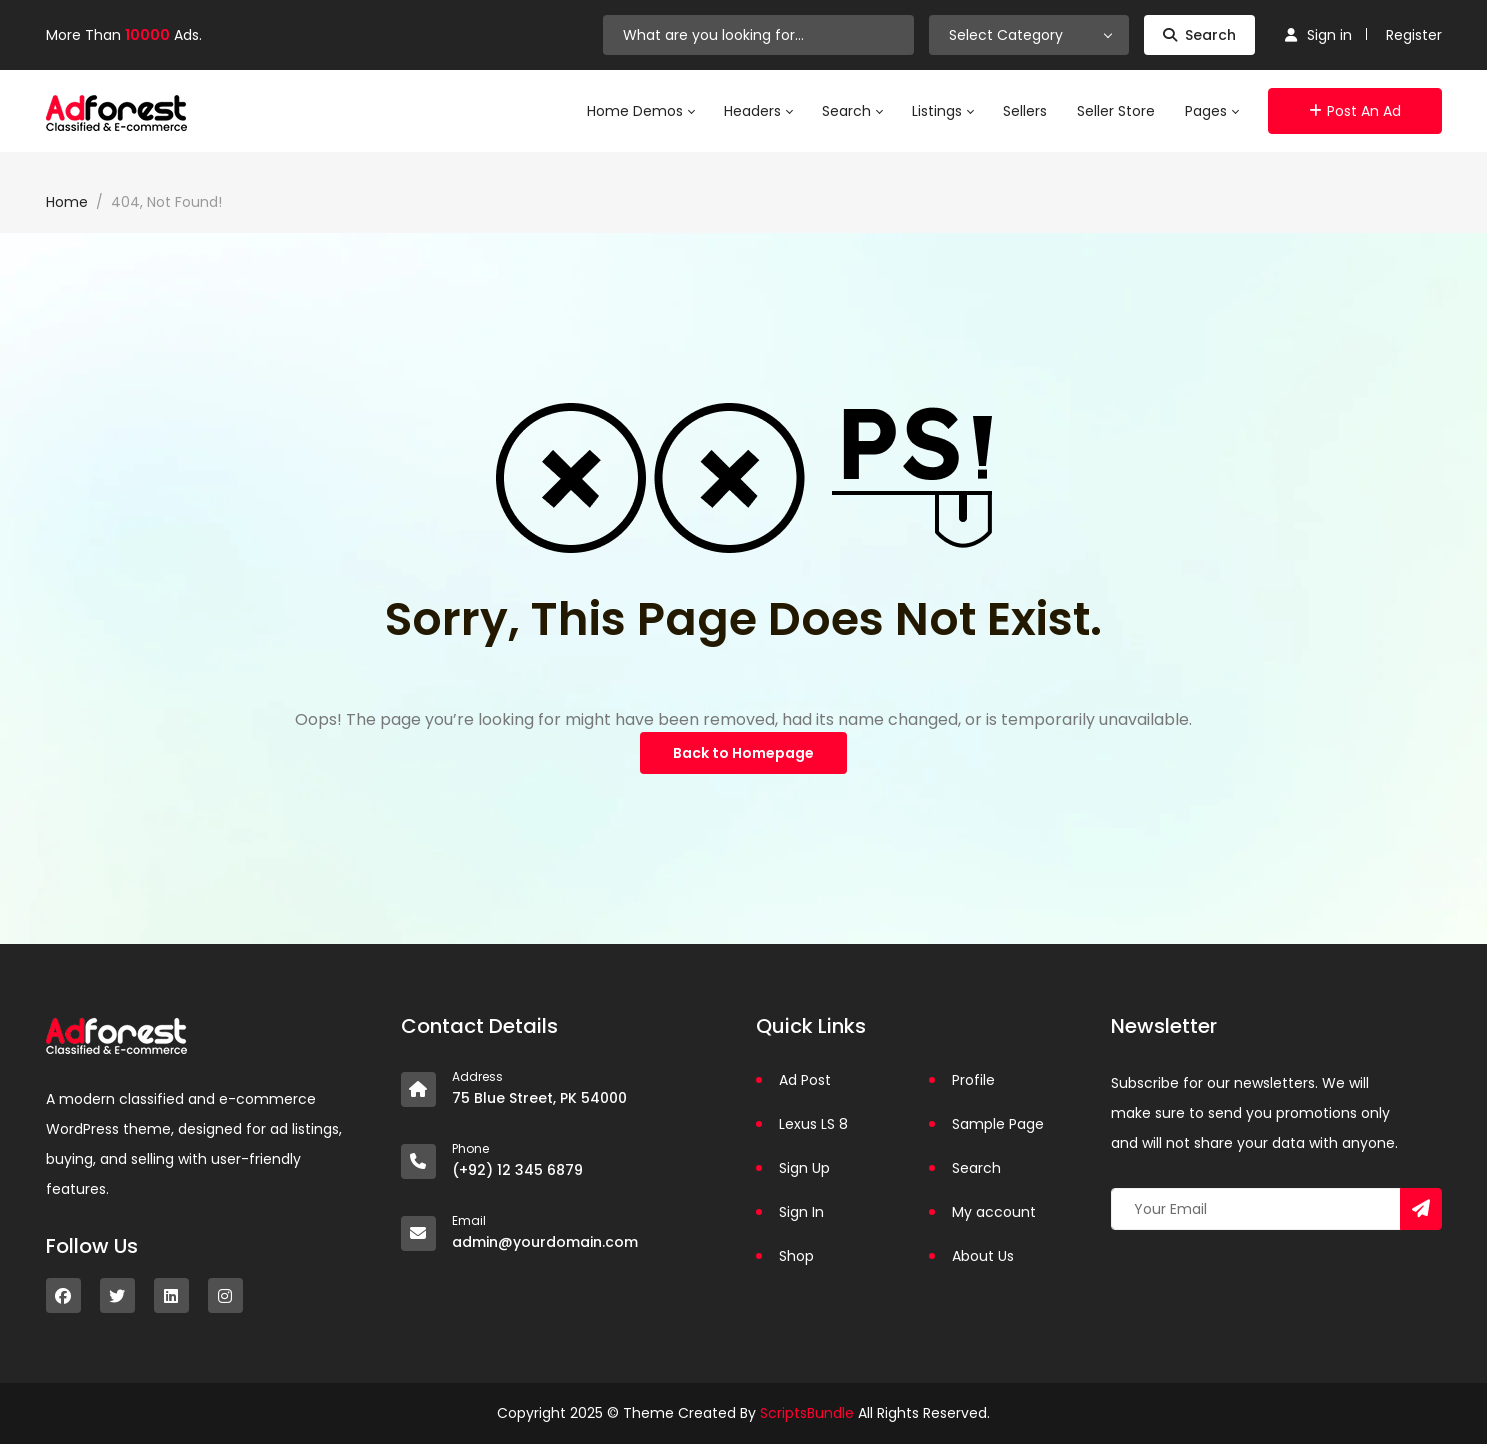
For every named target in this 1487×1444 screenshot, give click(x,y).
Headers (758, 111)
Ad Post (805, 1080)
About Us (983, 1256)
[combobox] (1029, 35)
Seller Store (1116, 111)
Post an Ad (1355, 111)
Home (67, 202)
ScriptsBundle (807, 1413)
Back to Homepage (743, 753)
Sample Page (998, 1124)
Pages (1211, 111)
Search (1199, 35)
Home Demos (640, 111)
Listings (942, 111)
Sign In (801, 1212)
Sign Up (804, 1168)
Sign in (1318, 35)
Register (1414, 35)
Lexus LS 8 (813, 1124)
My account (994, 1212)
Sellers (1025, 111)
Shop (796, 1256)
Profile (973, 1080)
